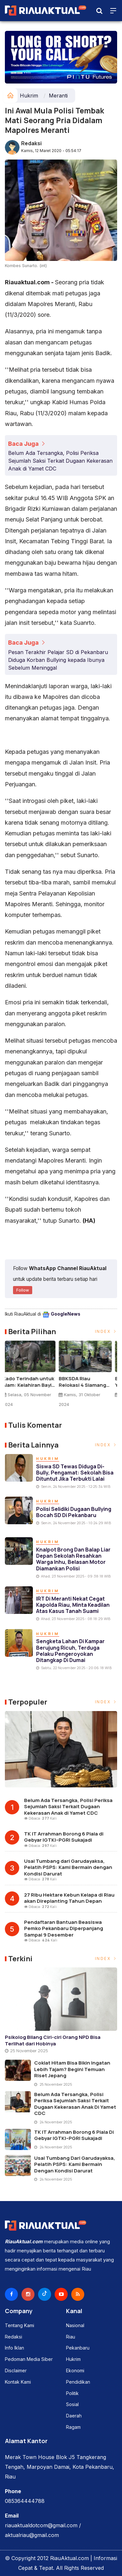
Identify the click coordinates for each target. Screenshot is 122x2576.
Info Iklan (14, 2348)
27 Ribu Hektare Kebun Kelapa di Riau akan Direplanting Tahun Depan (69, 1898)
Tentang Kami (19, 2325)
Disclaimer (16, 2370)
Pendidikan (78, 2382)
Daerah (74, 2415)
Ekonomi (75, 2370)
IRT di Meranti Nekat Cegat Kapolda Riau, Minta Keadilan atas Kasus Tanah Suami (73, 1605)
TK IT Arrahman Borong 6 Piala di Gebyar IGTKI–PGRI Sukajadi (63, 1837)
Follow (22, 1290)
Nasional (75, 2325)
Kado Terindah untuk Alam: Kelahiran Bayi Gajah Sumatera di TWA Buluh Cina (31, 1381)
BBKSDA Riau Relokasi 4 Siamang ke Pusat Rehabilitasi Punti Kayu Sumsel (87, 1381)
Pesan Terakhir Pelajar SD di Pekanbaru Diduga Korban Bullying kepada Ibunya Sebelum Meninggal (58, 660)
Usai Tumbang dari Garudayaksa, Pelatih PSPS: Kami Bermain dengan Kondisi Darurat (68, 1867)
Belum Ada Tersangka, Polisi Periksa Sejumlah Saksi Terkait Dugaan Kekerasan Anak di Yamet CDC (60, 461)
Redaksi (31, 143)
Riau (70, 2336)
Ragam (73, 2427)
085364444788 (25, 2501)
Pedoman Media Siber (29, 2359)
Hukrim (29, 95)
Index (106, 1331)
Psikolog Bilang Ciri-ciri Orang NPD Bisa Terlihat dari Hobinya (53, 2040)
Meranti (58, 95)
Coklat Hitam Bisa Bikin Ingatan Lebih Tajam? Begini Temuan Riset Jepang (72, 2069)
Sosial (72, 2404)
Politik (72, 2393)
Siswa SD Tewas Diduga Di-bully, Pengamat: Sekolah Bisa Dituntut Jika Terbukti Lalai (75, 1472)
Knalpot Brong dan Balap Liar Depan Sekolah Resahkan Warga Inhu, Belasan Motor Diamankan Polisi (73, 1559)
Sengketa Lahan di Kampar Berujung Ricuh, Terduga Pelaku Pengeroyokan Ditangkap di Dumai (70, 1651)
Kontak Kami (18, 2382)
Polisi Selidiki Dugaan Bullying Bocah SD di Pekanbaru (73, 1512)
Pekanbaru (77, 2348)
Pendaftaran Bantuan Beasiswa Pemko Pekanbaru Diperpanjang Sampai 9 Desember (63, 1928)
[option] (33, 1376)
